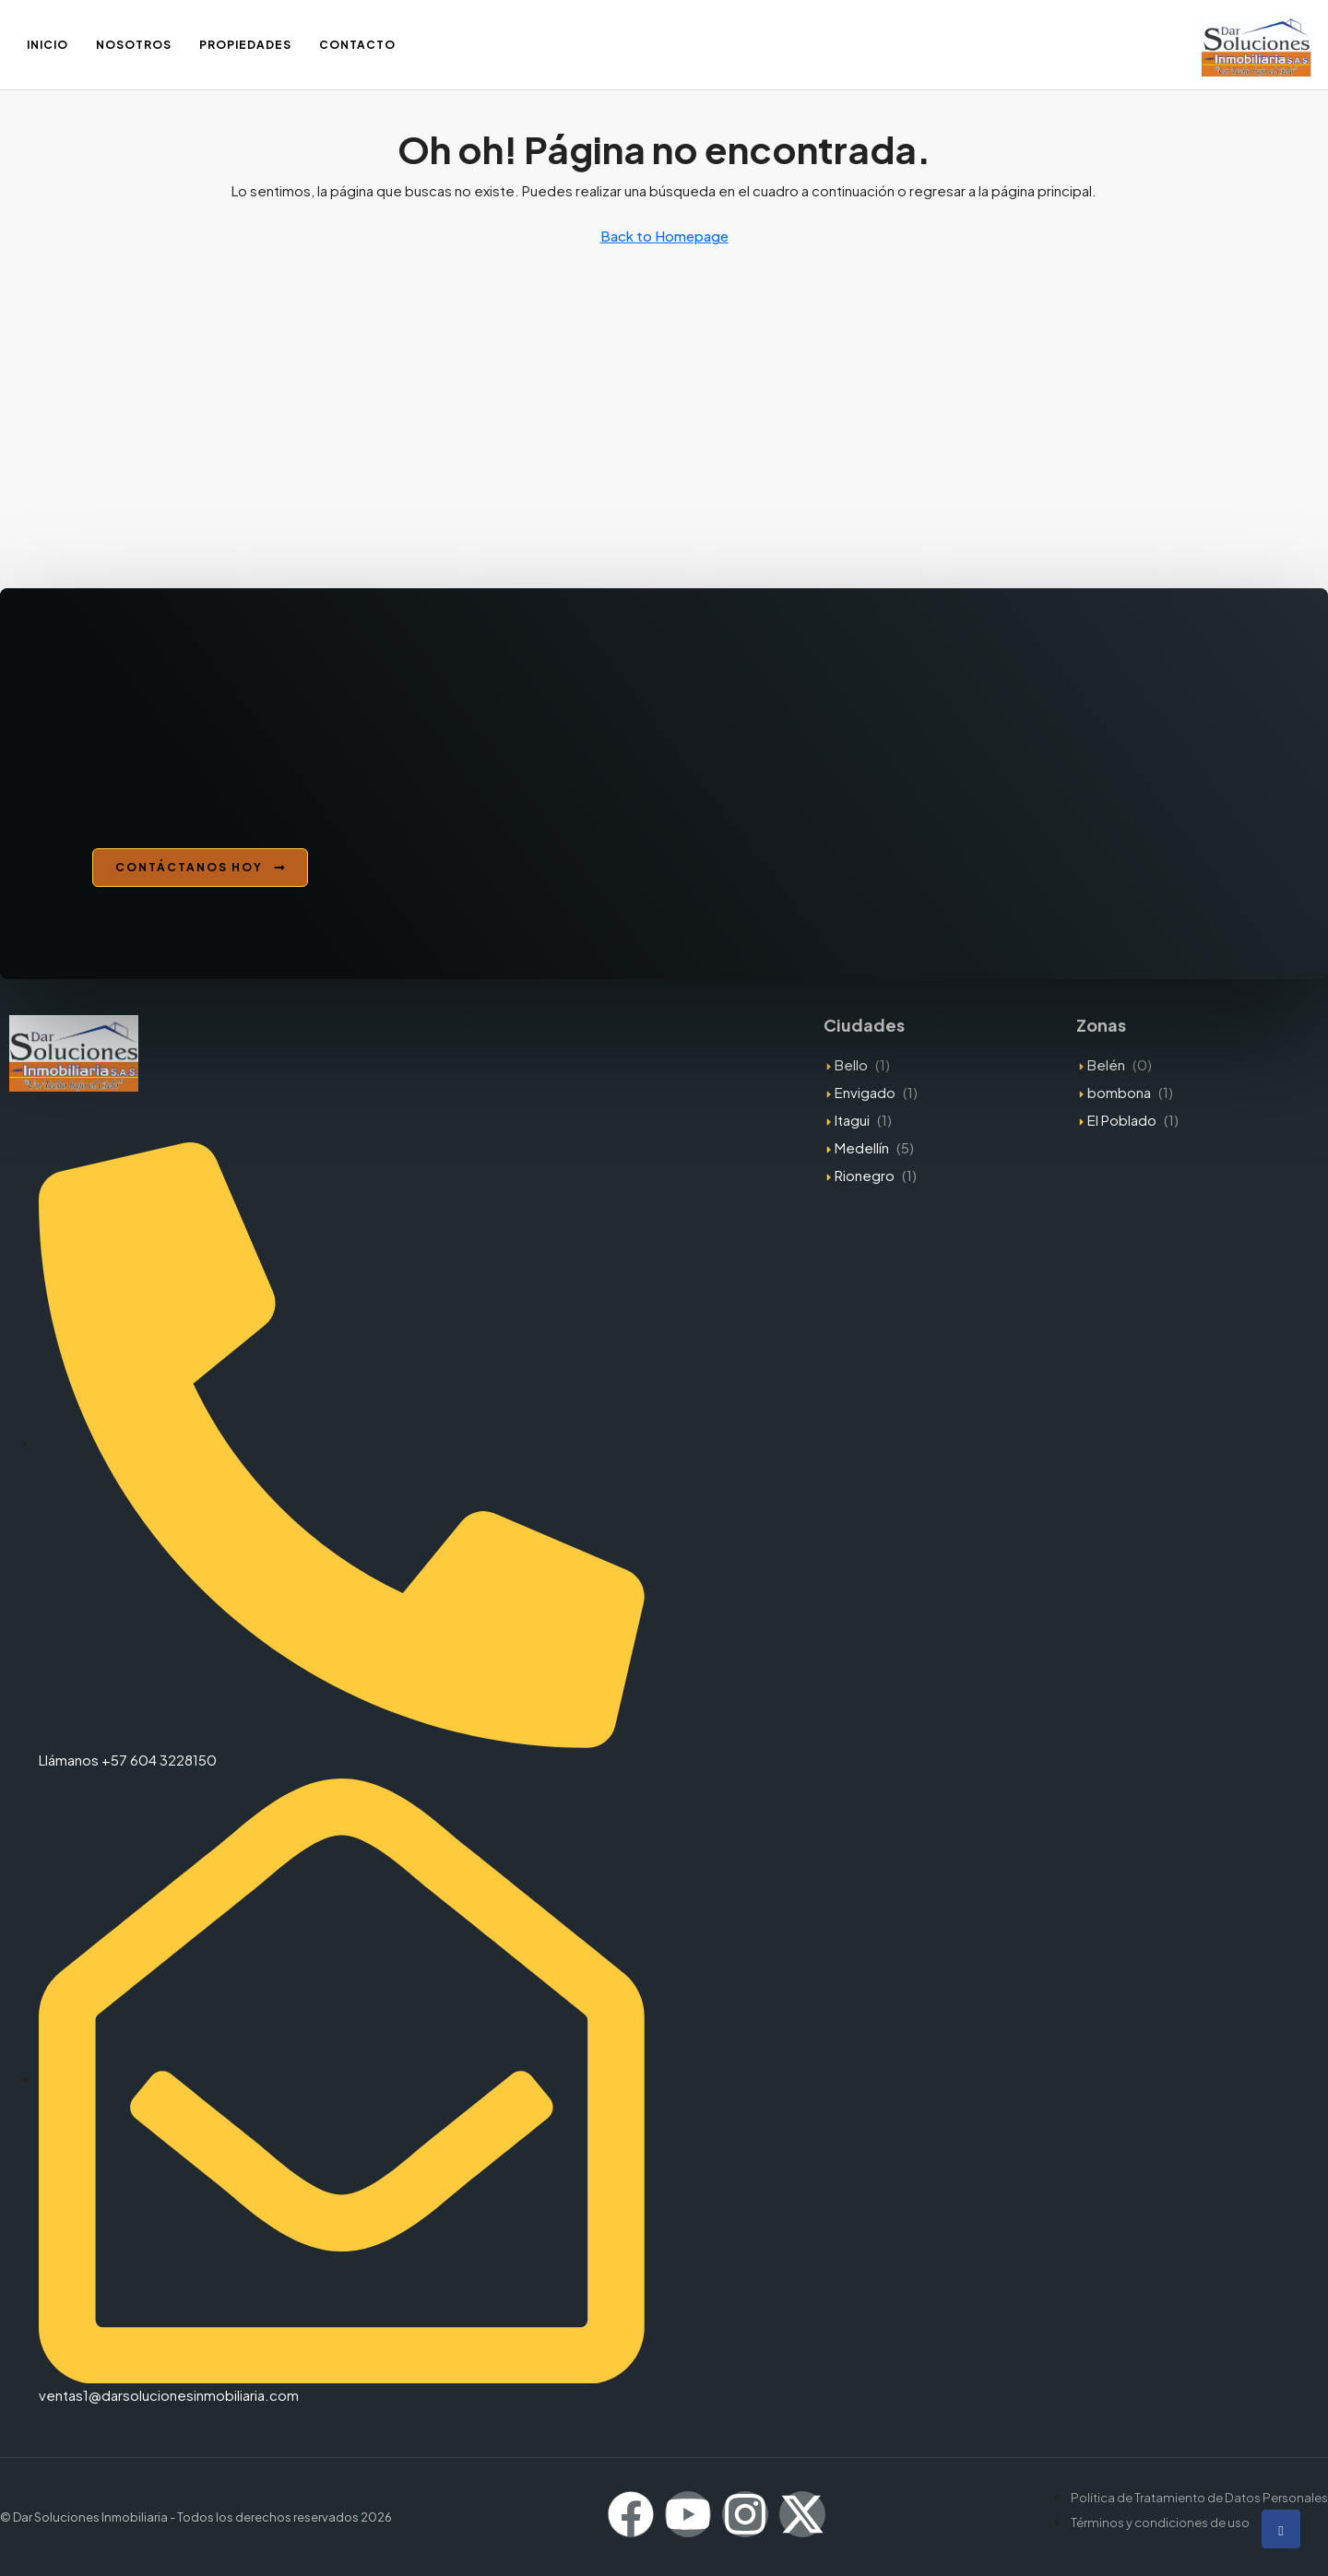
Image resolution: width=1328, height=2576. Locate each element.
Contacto (357, 45)
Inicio (47, 45)
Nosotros (134, 45)
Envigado (865, 1092)
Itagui (852, 1119)
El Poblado (1121, 1119)
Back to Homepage (664, 235)
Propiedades (245, 45)
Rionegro (865, 1175)
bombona (1119, 1092)
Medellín (862, 1147)
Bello (851, 1064)
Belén (1106, 1064)
